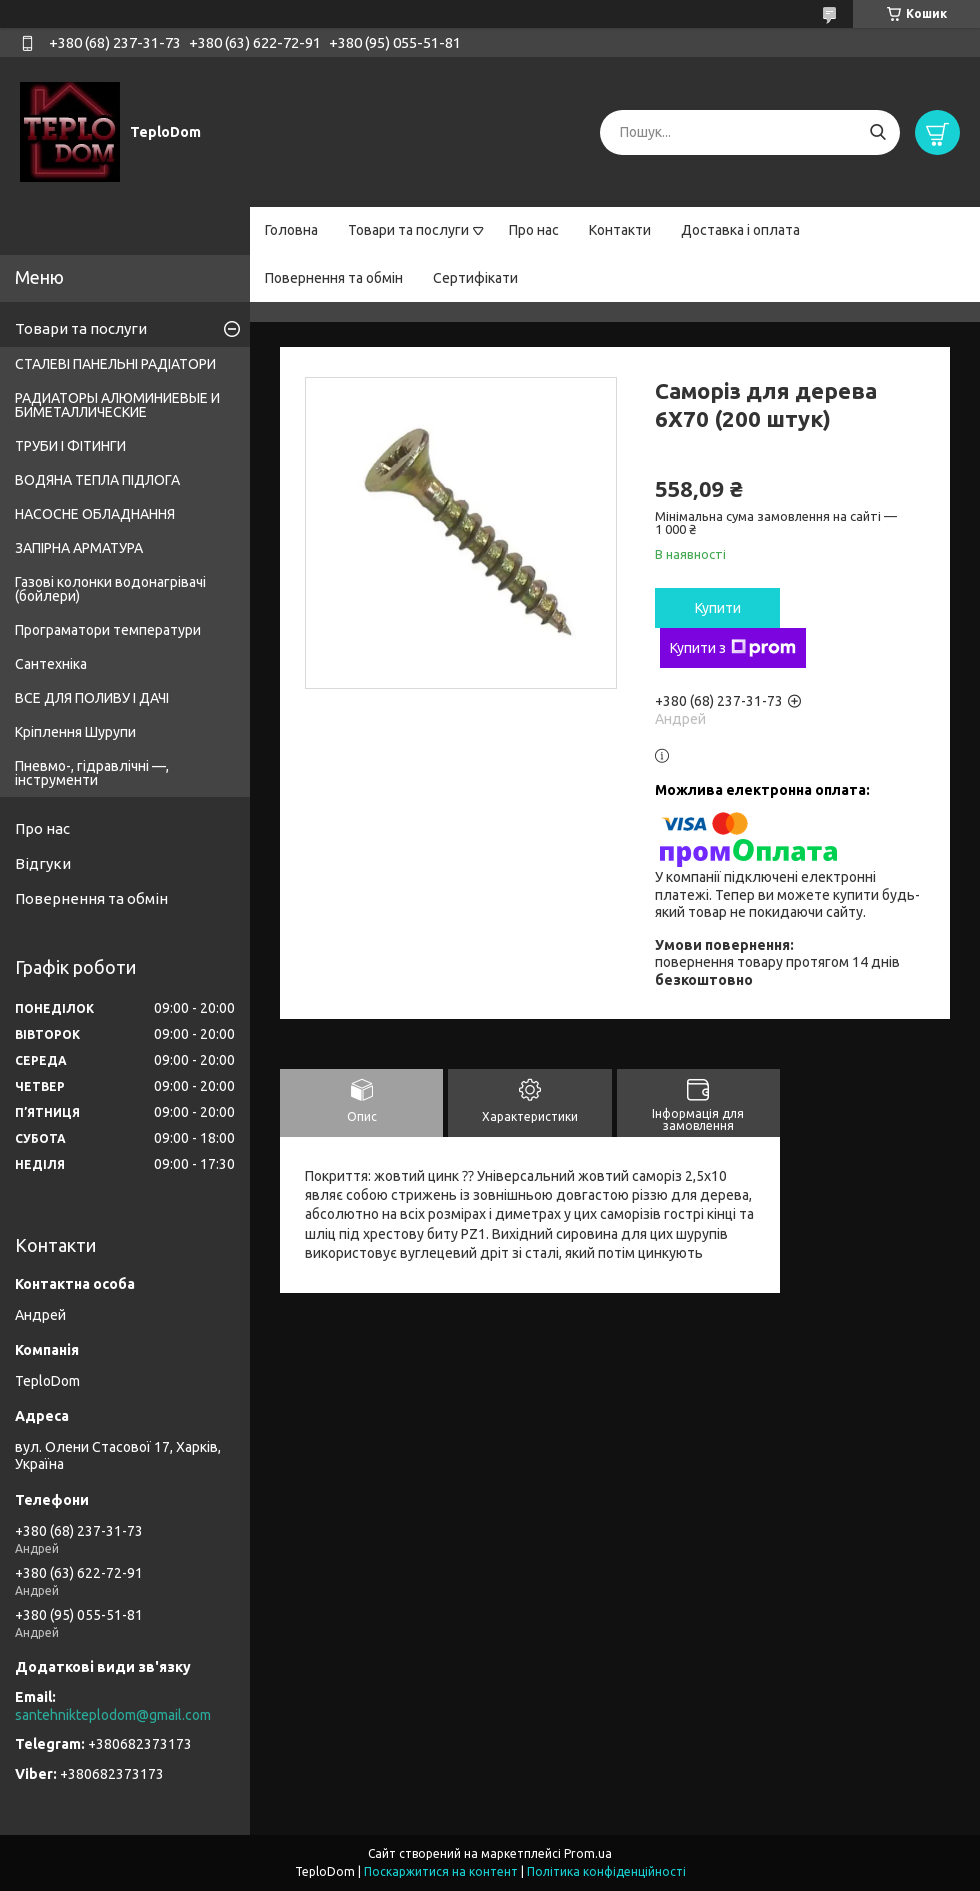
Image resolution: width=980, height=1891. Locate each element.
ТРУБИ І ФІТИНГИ (70, 446)
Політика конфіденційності (606, 1871)
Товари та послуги (408, 230)
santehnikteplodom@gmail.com (113, 1715)
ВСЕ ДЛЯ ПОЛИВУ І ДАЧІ (92, 698)
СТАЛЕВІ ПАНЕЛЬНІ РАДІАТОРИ (115, 364)
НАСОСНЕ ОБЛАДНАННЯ (95, 514)
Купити (718, 608)
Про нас (534, 230)
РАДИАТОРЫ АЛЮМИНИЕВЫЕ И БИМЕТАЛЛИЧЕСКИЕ (117, 405)
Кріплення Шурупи (75, 732)
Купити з (733, 648)
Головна (291, 230)
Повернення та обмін (334, 278)
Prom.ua (588, 1853)
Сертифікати (475, 278)
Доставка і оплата (740, 230)
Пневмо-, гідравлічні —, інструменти (92, 773)
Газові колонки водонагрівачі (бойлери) (110, 589)
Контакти (620, 230)
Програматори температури (108, 630)
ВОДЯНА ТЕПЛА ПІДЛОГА (97, 480)
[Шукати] (877, 132)
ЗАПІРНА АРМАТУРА (79, 548)
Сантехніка (51, 664)
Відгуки (43, 863)
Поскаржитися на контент (441, 1871)
